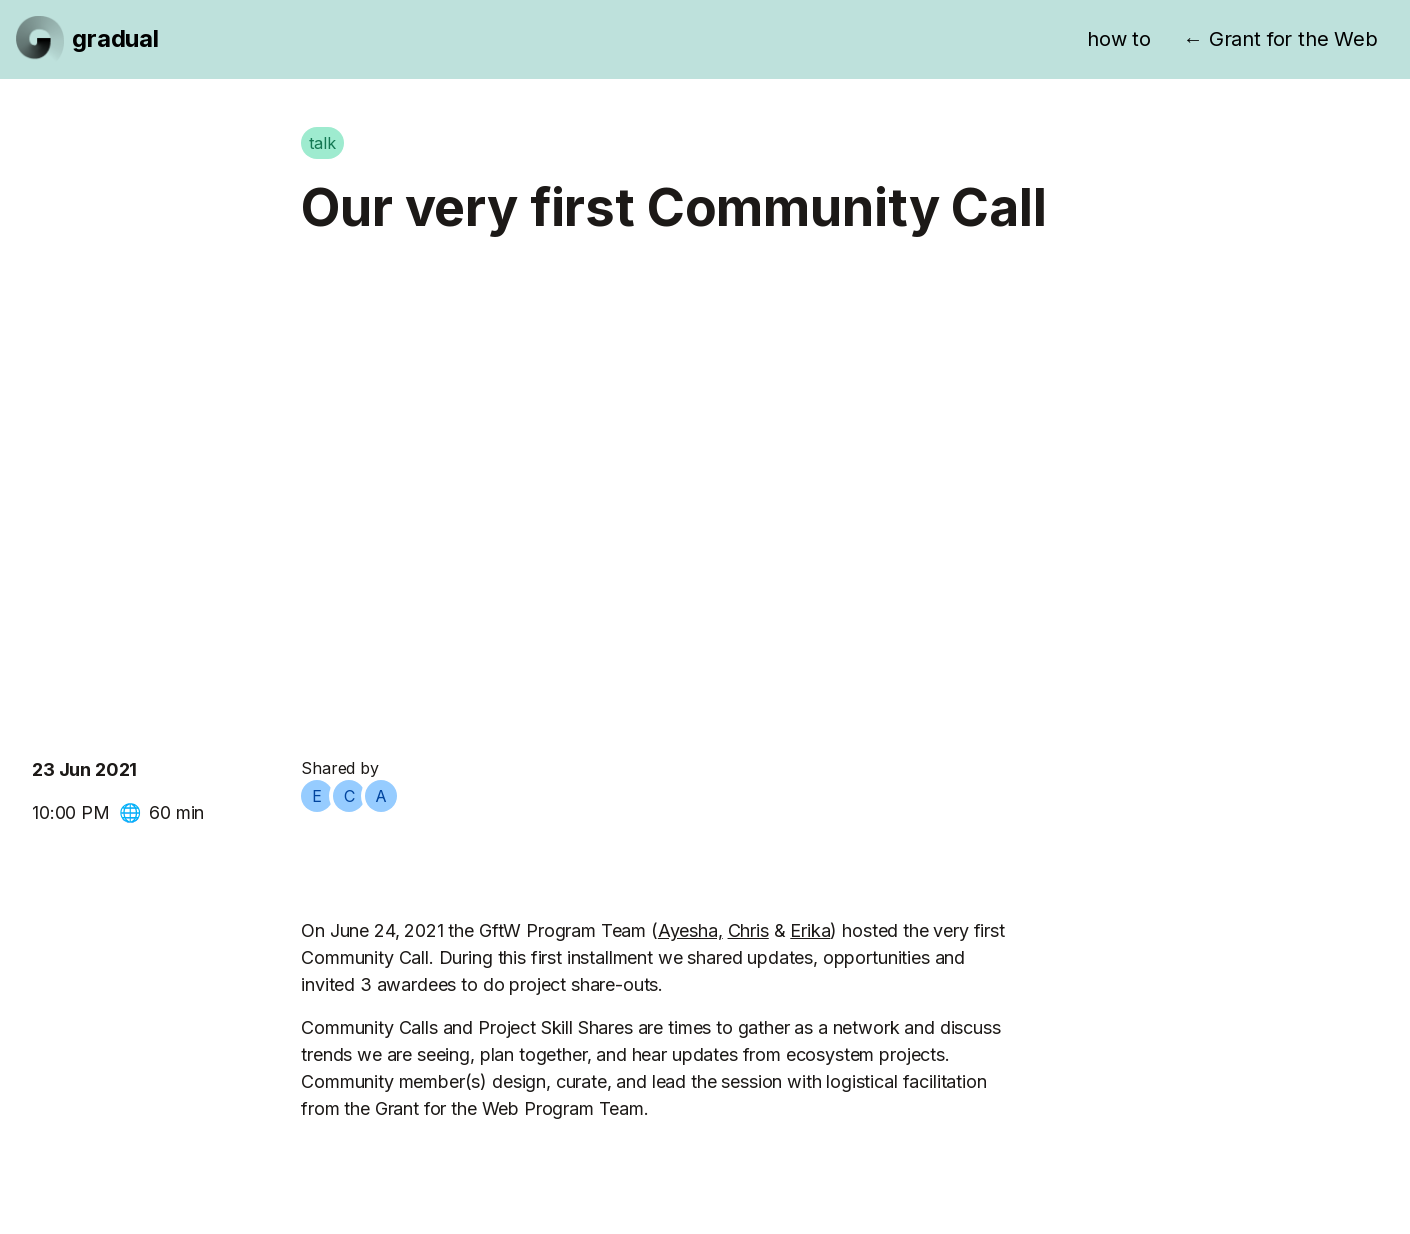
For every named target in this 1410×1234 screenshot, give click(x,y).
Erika (810, 930)
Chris (748, 930)
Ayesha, (690, 930)
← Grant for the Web (1280, 39)
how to (1119, 39)
